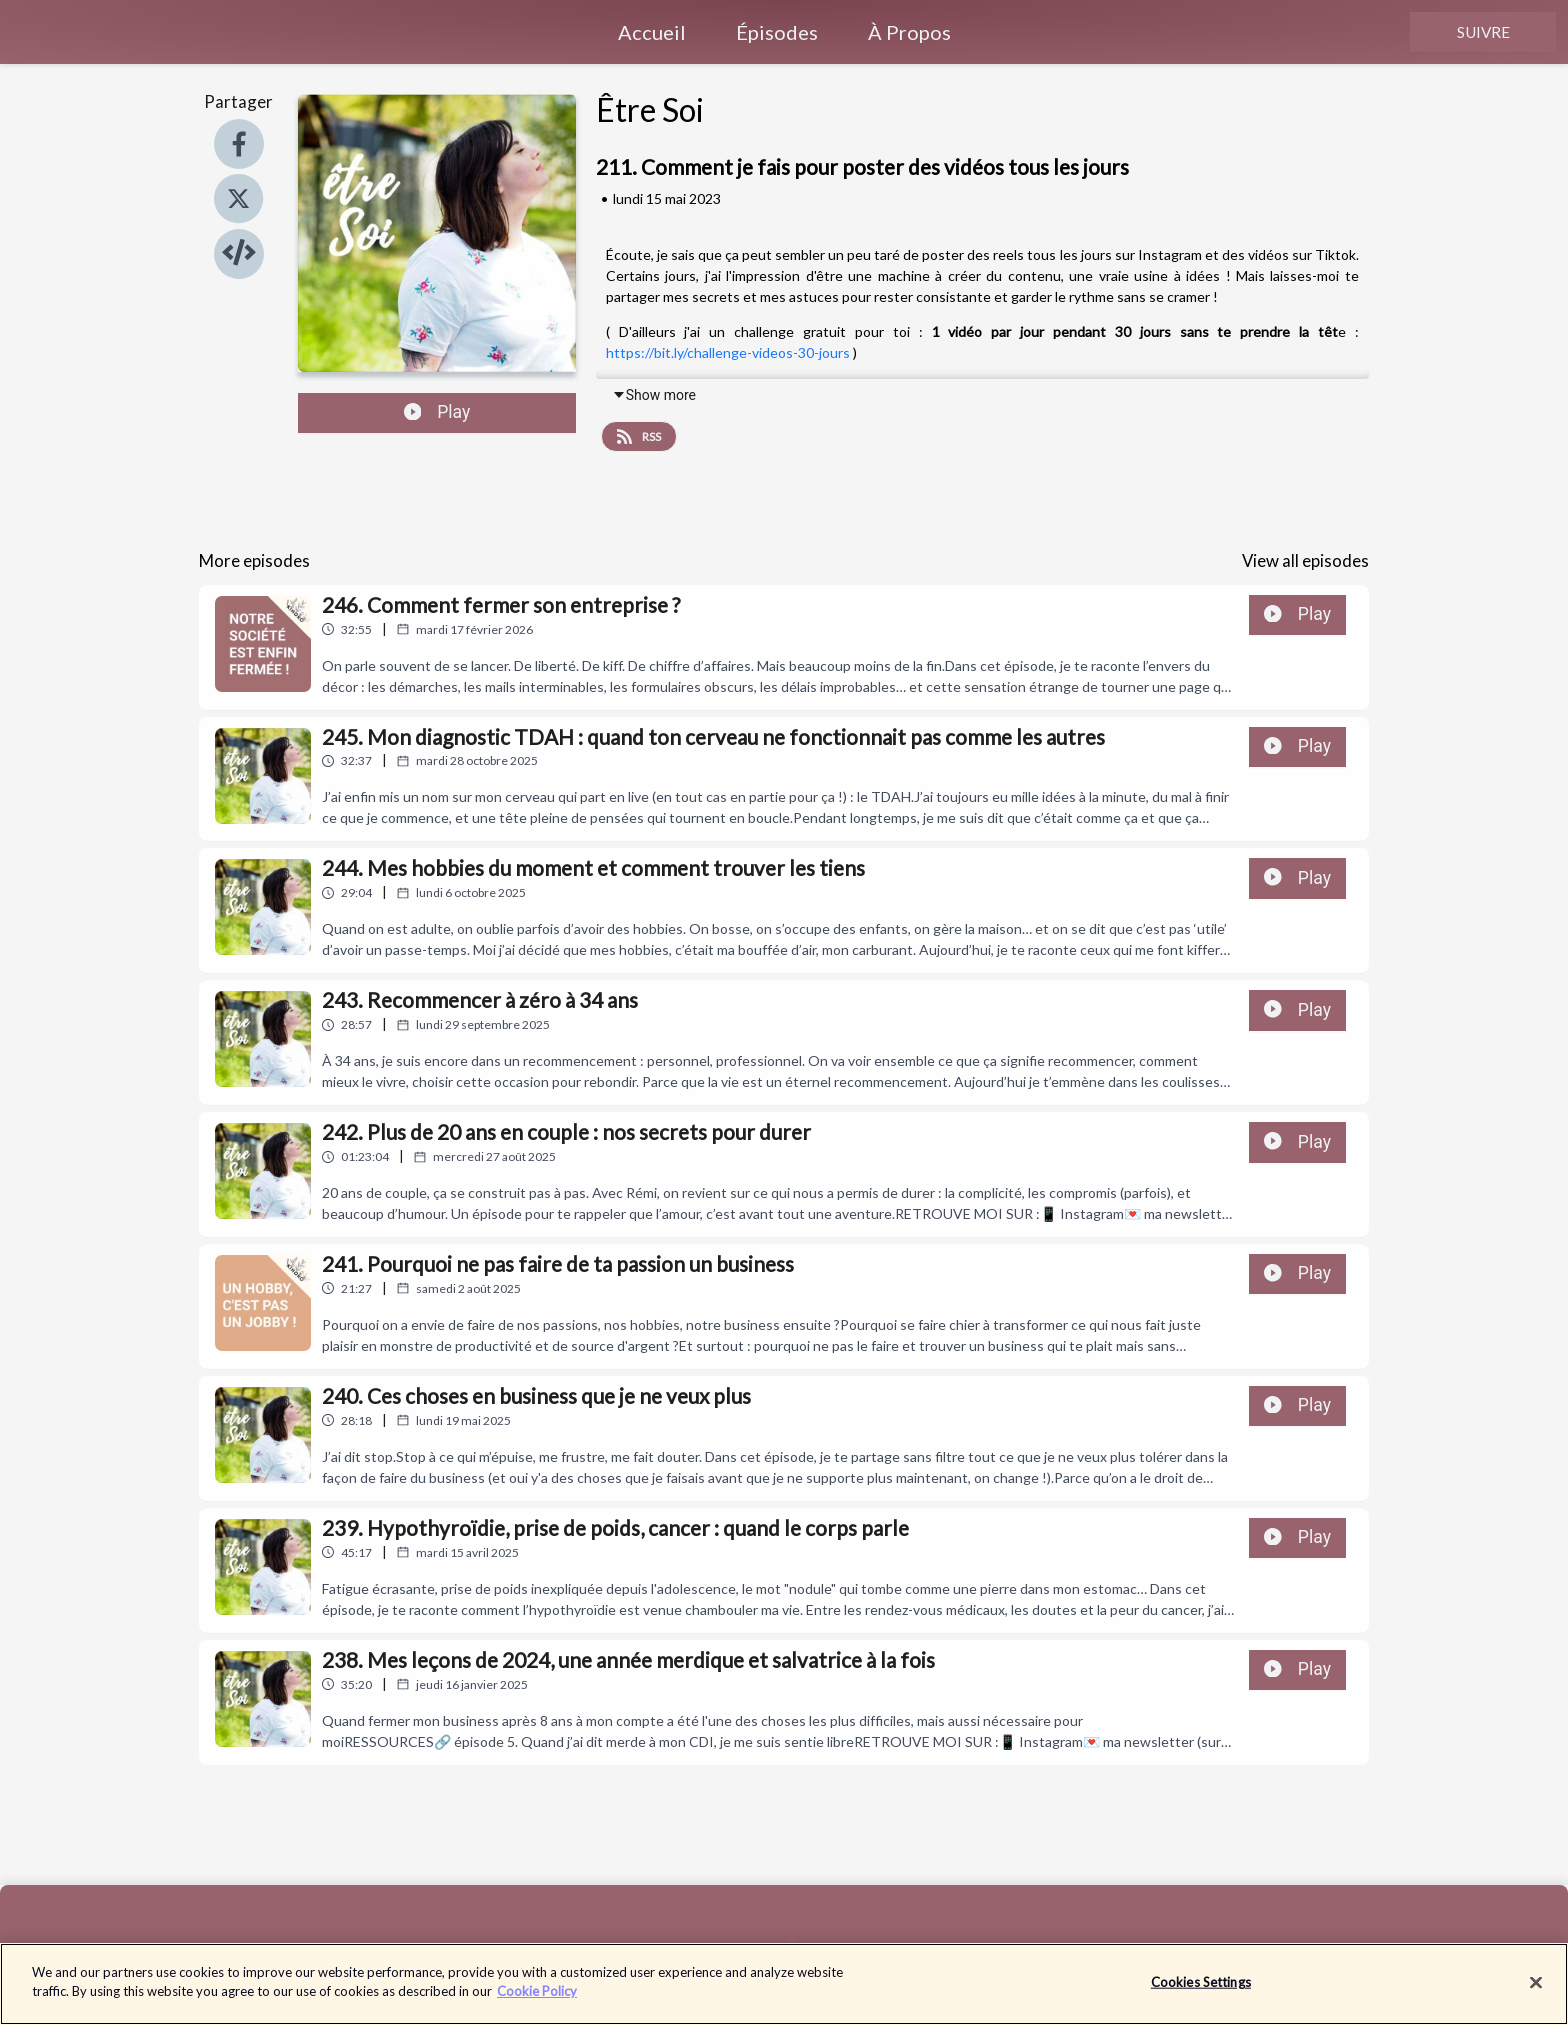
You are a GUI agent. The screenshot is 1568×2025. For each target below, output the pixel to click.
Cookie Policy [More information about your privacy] (537, 2002)
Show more (654, 395)
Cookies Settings (1201, 1992)
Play (437, 412)
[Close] (1536, 1993)
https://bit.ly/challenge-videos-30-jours (728, 352)
